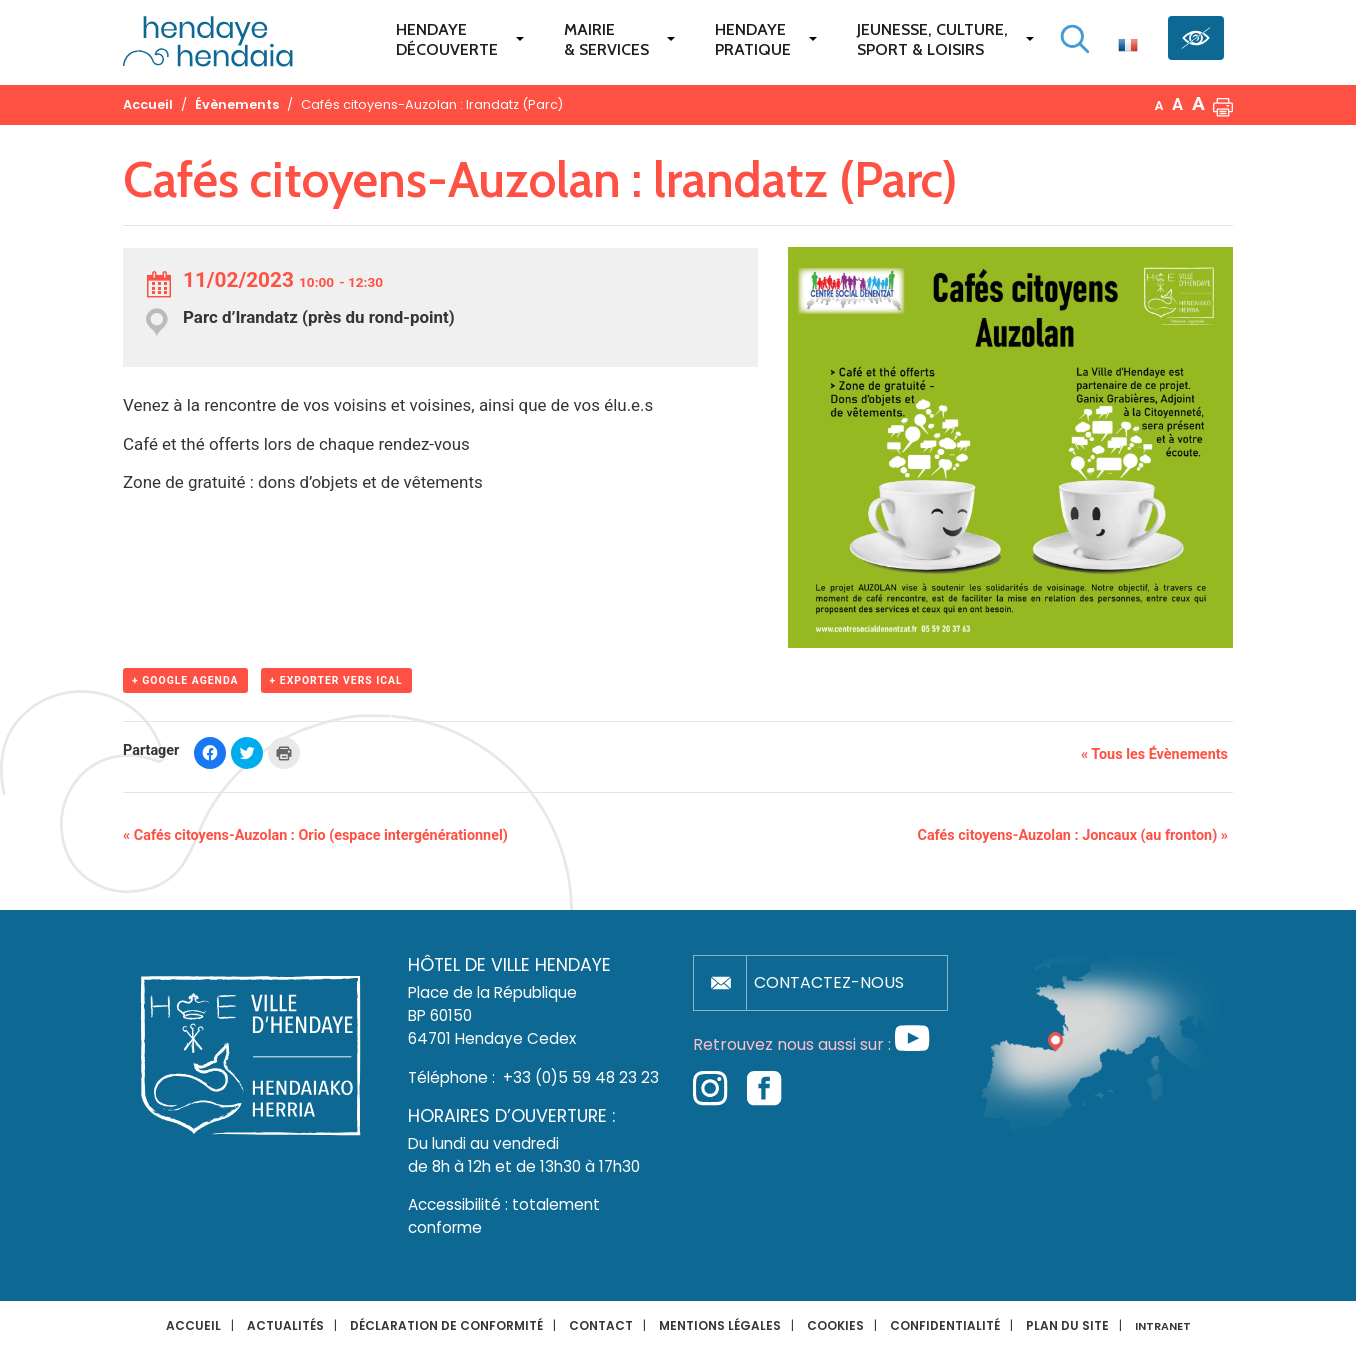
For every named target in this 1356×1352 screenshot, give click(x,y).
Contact (601, 1325)
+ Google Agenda (185, 680)
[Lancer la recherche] (1075, 39)
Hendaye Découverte (447, 39)
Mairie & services (606, 39)
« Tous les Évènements (1154, 754)
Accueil (193, 1325)
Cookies (835, 1325)
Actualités (285, 1325)
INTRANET (1163, 1326)
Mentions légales (720, 1325)
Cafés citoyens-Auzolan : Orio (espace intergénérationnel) (315, 835)
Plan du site (1067, 1325)
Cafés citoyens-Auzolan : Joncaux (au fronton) (1072, 835)
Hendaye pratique (753, 39)
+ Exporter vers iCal (336, 680)
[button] (1223, 105)
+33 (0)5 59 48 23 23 (581, 1077)
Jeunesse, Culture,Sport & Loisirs (932, 39)
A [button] (1159, 105)
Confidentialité (945, 1325)
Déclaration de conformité (446, 1325)
